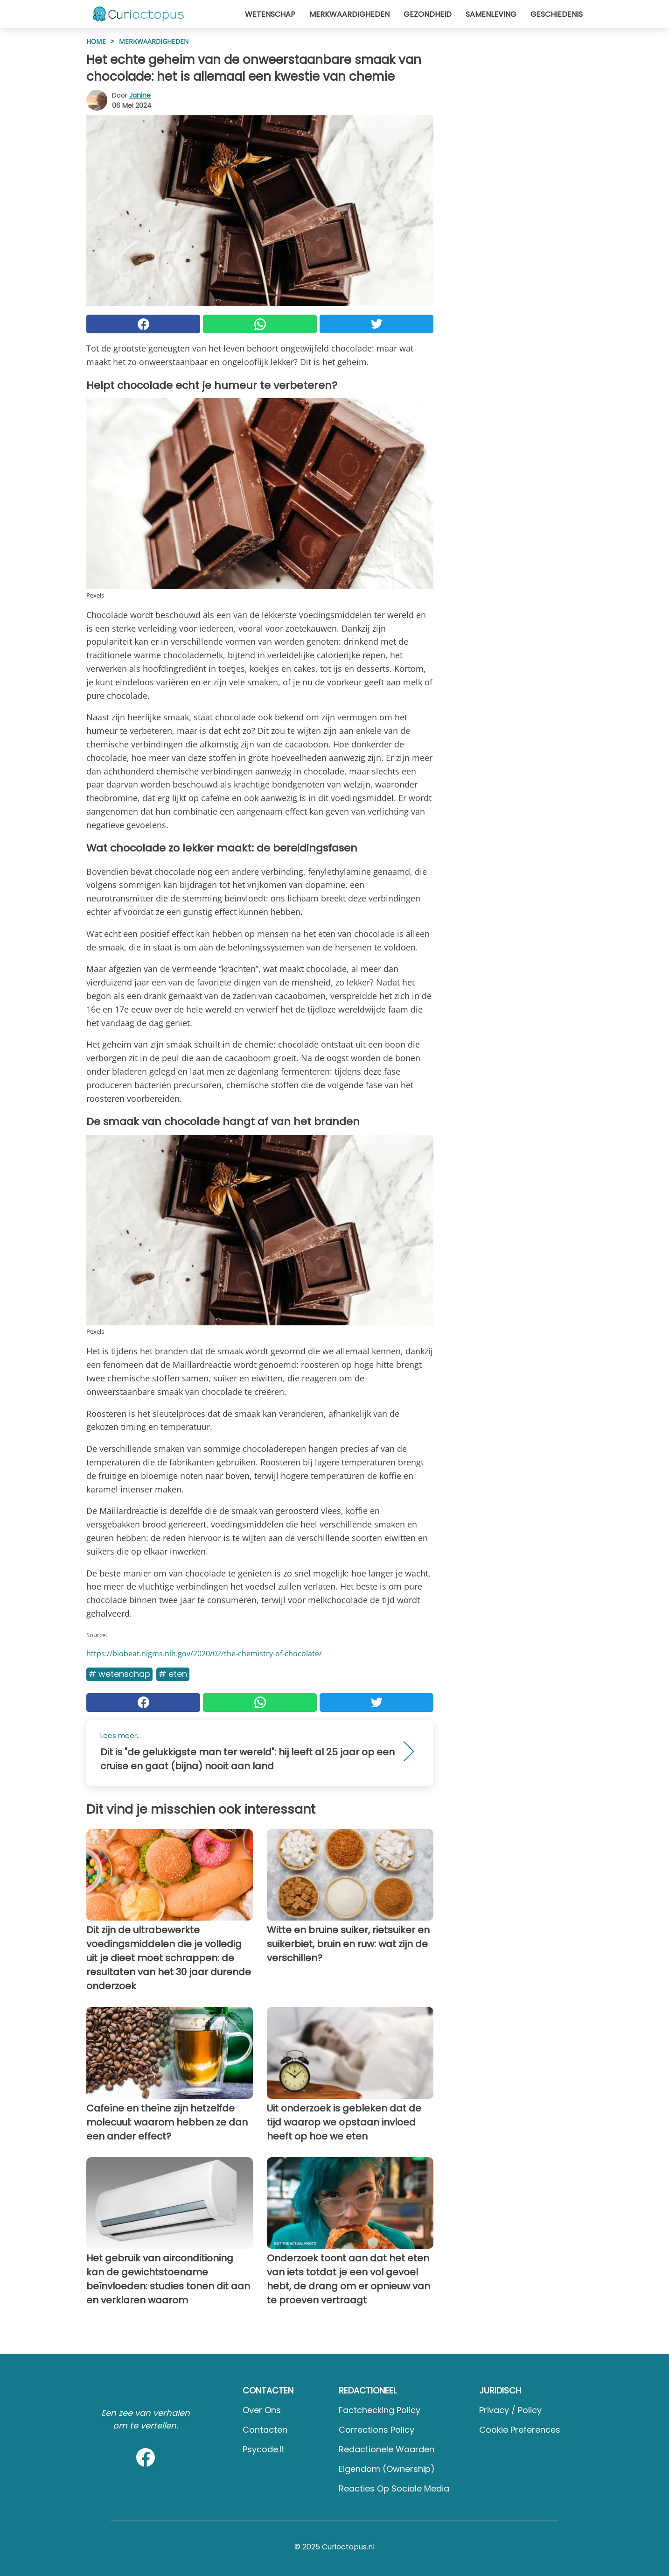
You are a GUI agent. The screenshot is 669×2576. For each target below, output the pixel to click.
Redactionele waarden (386, 2449)
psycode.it (264, 2449)
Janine (140, 95)
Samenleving (491, 14)
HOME (96, 41)
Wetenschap (270, 14)
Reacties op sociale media (394, 2488)
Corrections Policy (376, 2429)
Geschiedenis (556, 14)
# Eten (173, 1674)
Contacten (265, 2429)
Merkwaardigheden (349, 14)
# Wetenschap (119, 1674)
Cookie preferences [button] (519, 2429)
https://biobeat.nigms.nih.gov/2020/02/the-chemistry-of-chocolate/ (204, 1653)
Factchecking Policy (379, 2410)
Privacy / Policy (510, 2410)
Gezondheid (428, 14)
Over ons (262, 2410)
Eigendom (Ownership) (387, 2469)
